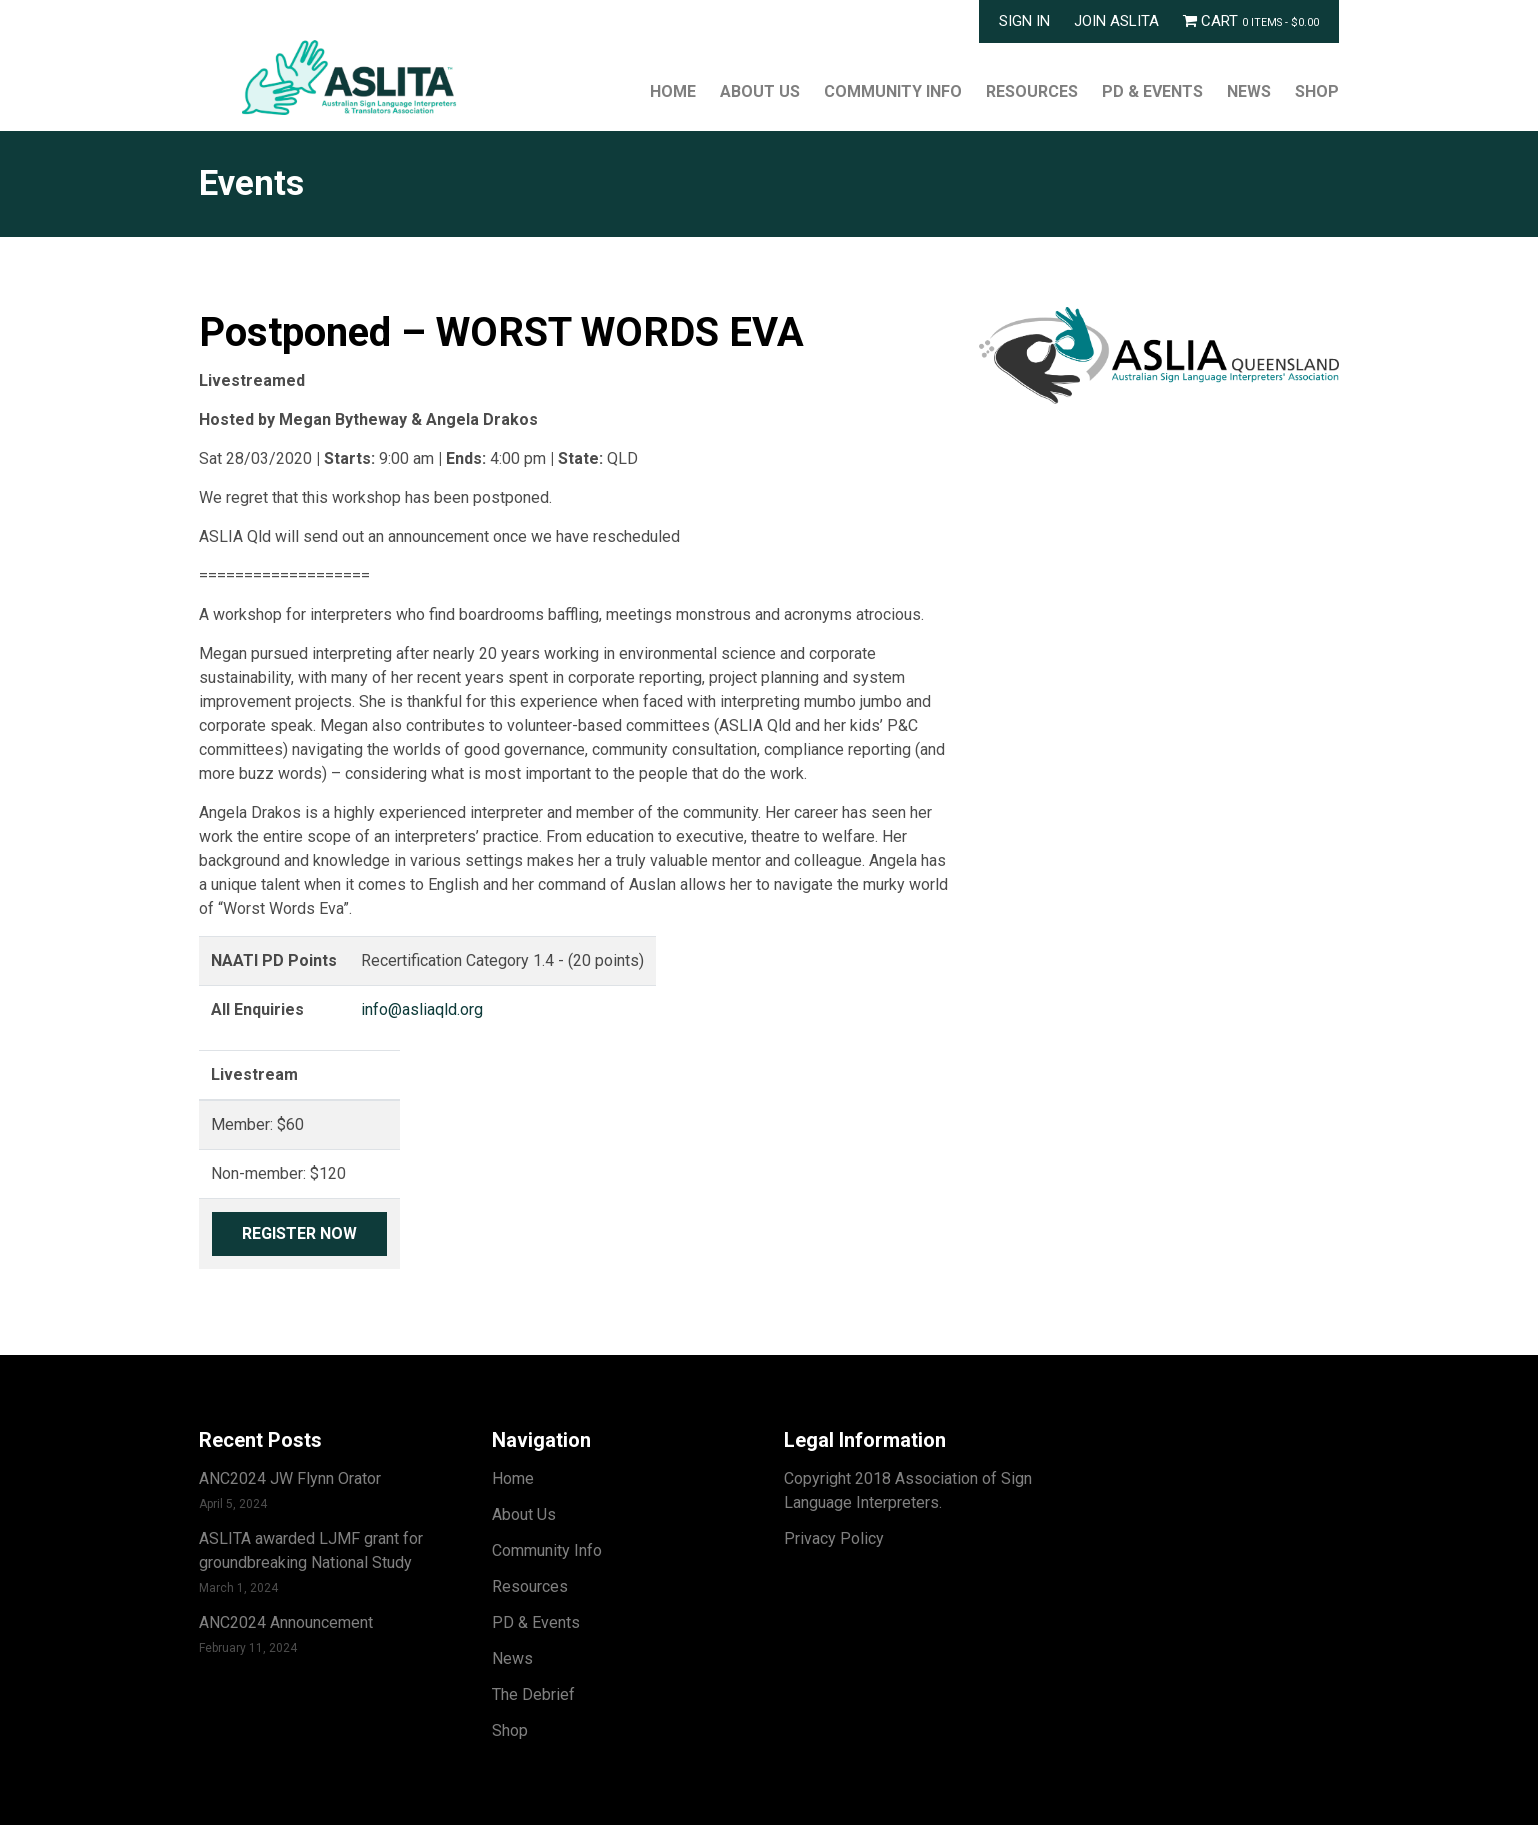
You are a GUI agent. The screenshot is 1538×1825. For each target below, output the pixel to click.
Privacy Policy (834, 1538)
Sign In (1024, 21)
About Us (760, 91)
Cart (1251, 21)
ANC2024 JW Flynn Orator (290, 1478)
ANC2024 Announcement (286, 1622)
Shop (1317, 91)
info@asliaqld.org (422, 1009)
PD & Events (1152, 91)
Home (673, 91)
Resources (1032, 91)
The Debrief (533, 1694)
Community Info (893, 91)
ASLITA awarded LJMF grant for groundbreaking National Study (311, 1550)
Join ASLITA (1116, 21)
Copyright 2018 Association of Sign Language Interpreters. (908, 1490)
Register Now (299, 1233)
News (1249, 91)
